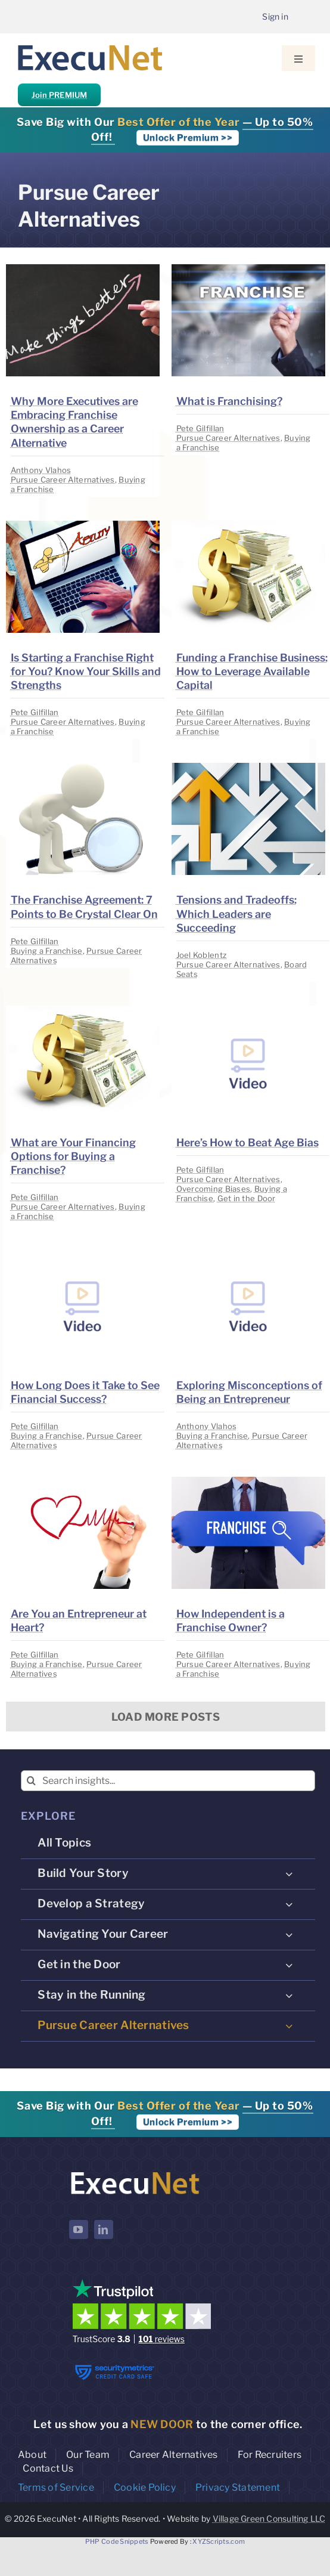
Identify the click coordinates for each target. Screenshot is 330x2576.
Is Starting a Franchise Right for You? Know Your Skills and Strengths (86, 671)
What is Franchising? (229, 401)
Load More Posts (165, 1717)
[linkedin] (103, 2229)
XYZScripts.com (218, 2541)
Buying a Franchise (47, 950)
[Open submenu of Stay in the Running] (289, 1995)
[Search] (31, 1780)
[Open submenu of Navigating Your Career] (289, 1934)
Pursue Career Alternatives (63, 479)
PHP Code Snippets (117, 2541)
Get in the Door (246, 1198)
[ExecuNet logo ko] (134, 2172)
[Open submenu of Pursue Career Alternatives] (289, 2025)
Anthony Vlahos (41, 470)
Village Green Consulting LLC (269, 2518)
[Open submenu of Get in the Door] (289, 1964)
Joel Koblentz (201, 955)
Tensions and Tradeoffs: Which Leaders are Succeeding (236, 913)
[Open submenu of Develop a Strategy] (289, 1904)
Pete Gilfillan (200, 428)
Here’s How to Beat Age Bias (247, 1142)
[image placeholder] (83, 269)
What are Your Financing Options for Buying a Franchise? (73, 1156)
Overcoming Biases (213, 1188)
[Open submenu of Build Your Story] (289, 1873)
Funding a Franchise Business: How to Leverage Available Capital (252, 671)
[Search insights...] (168, 1780)
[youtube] (78, 2229)
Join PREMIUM (59, 95)
